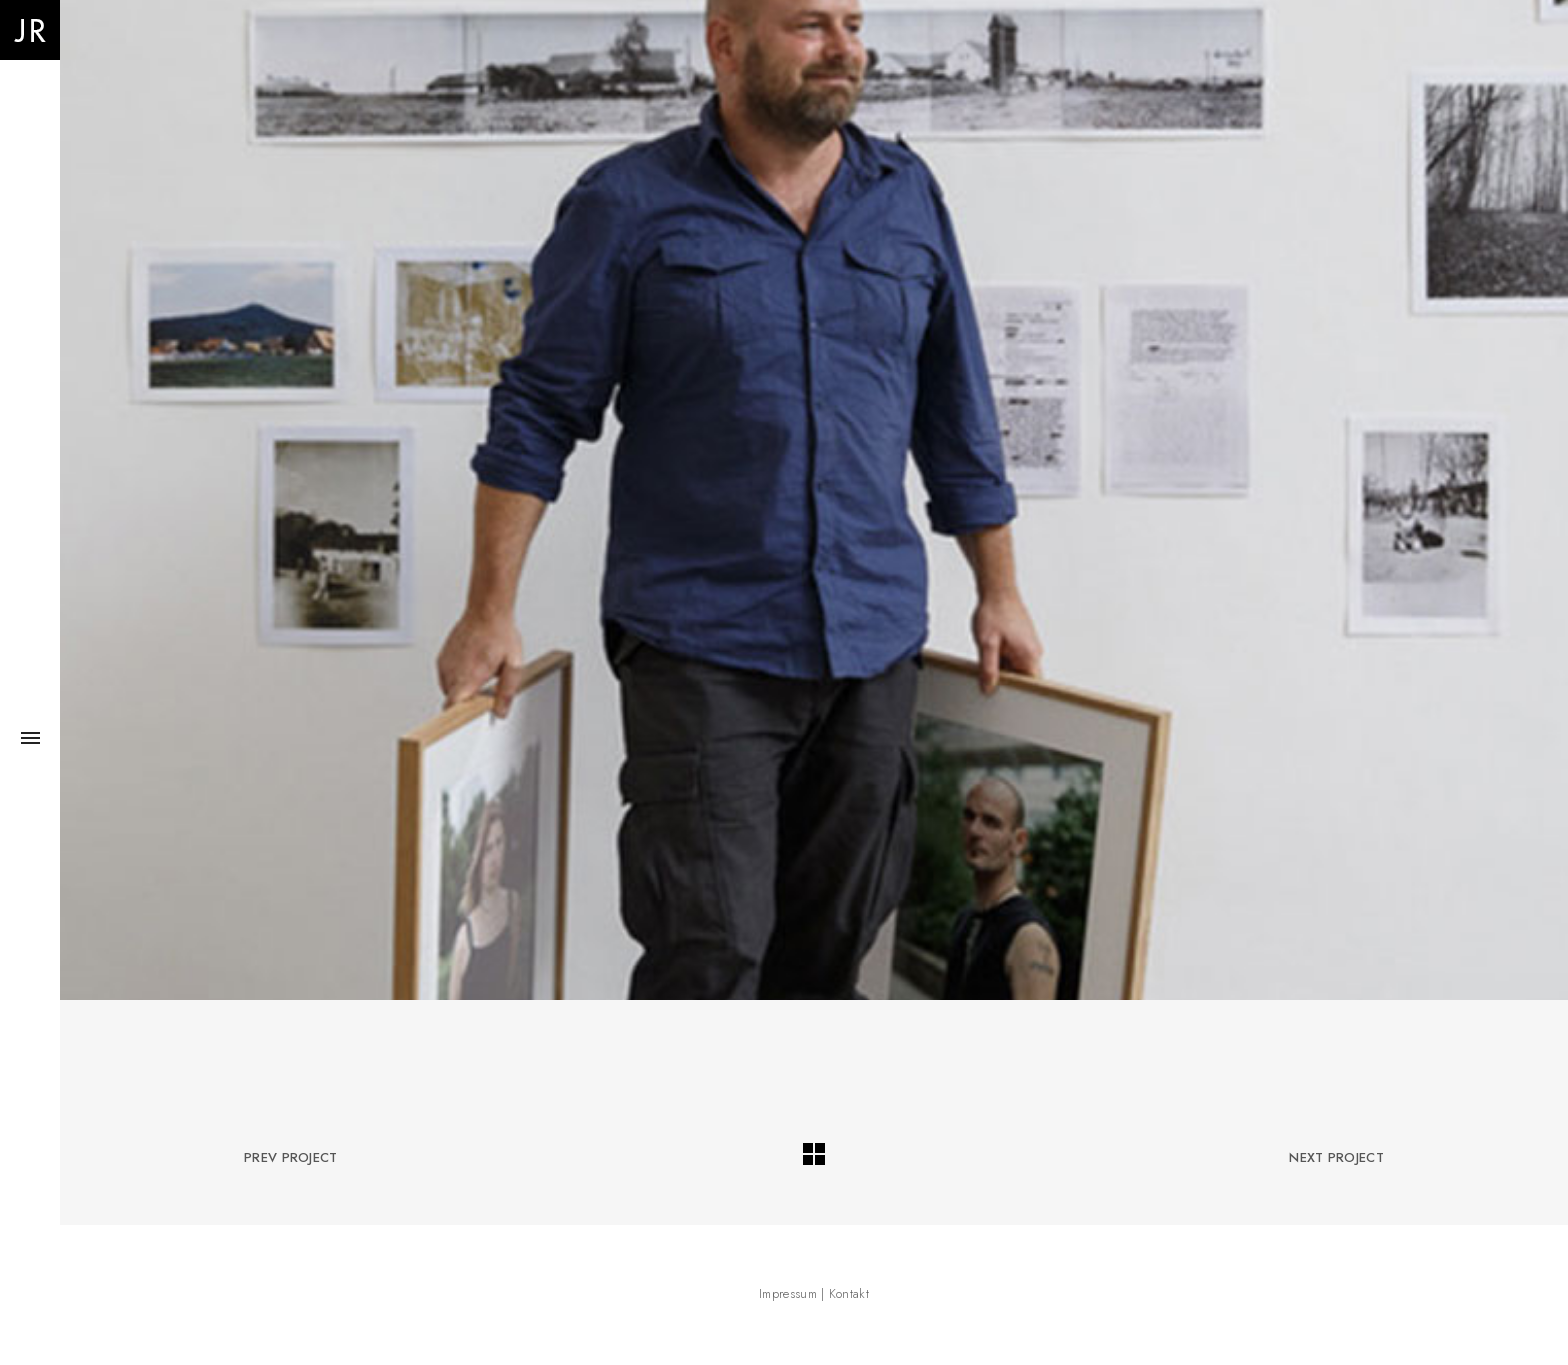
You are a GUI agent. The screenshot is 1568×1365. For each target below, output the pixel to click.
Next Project (1336, 1157)
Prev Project (291, 1157)
